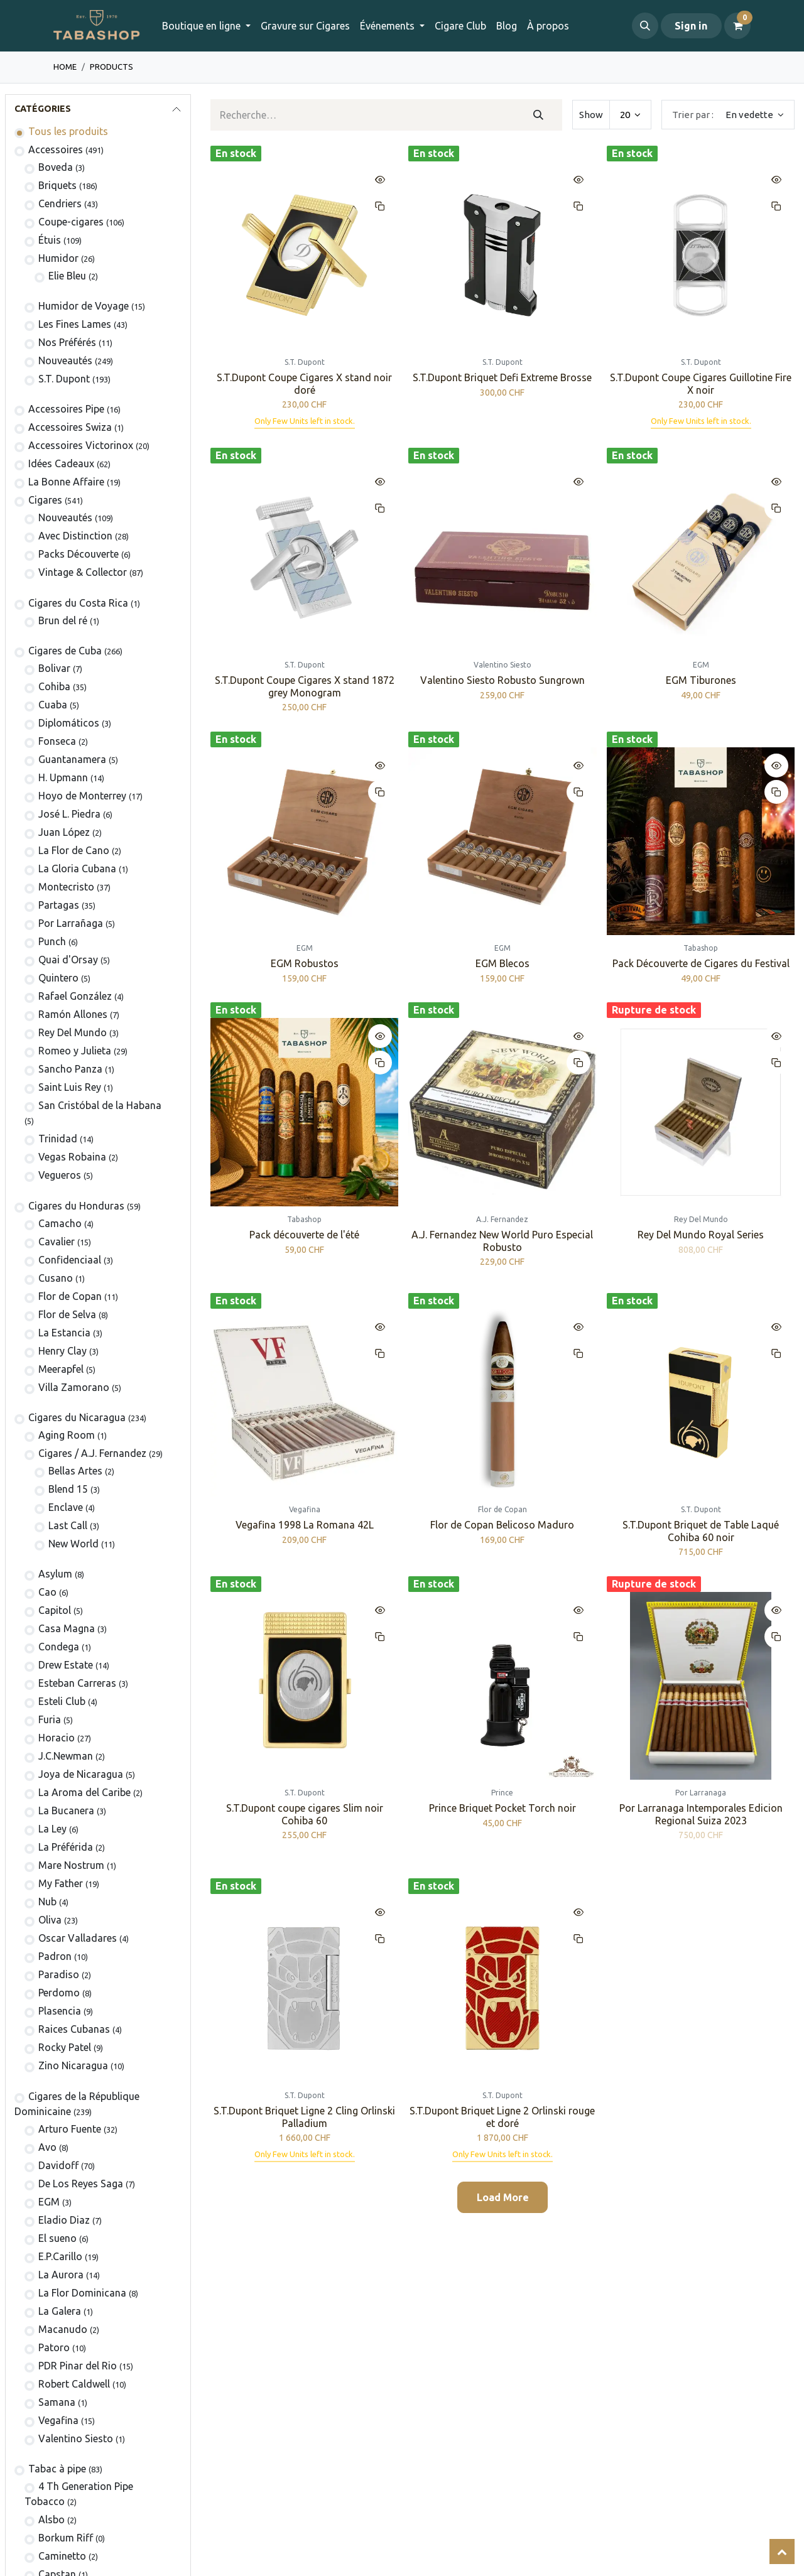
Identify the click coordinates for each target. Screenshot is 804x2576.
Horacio (56, 1737)
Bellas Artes (75, 1470)
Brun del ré (62, 620)
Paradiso (58, 1974)
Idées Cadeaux (61, 463)
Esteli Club (61, 1701)
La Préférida (65, 1847)
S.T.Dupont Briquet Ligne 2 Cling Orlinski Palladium (304, 2116)
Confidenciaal (69, 1259)
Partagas (58, 905)
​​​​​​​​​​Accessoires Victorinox (80, 445)
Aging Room (66, 1435)
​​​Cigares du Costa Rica (78, 603)
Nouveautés (65, 360)
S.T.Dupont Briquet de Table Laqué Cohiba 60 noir (700, 1530)
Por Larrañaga (70, 923)
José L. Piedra (69, 814)
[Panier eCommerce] (737, 26)
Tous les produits (68, 131)
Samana (56, 2402)
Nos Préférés (67, 342)
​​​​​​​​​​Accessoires (55, 149)
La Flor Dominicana (82, 2292)
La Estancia (64, 1332)
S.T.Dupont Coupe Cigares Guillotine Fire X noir (700, 383)
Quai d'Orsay (68, 959)
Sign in (691, 25)
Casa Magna (66, 1628)
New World (73, 1543)
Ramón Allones (72, 1014)
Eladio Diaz (64, 2220)
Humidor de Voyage (83, 305)
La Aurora (61, 2274)
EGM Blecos (502, 963)
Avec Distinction (75, 535)
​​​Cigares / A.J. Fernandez (92, 1453)
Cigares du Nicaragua (77, 1417)
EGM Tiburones (700, 680)
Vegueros (59, 1175)
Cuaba (52, 704)
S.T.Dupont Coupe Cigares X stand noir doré (304, 383)
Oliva (50, 1919)
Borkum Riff (65, 2537)
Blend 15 (68, 1489)
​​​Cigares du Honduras (76, 1205)
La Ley (52, 1828)
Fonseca (57, 741)
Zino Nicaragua (73, 2065)
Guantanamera (72, 759)
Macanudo (62, 2329)
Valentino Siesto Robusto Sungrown (502, 680)
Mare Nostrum (71, 1865)
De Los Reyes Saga (80, 2183)
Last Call (67, 1525)
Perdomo (59, 1992)
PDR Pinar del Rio (77, 2365)
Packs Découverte (78, 554)
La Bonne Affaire (66, 481)
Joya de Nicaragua (80, 1774)
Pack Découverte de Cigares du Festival (700, 963)
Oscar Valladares (77, 1938)
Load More (503, 2197)
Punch (52, 941)
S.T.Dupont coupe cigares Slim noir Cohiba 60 (304, 1814)
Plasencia (59, 2010)
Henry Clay (62, 1350)
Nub (47, 1901)
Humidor (58, 258)
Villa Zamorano (73, 1387)
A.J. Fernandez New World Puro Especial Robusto (502, 1240)
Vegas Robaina (72, 1156)
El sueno (57, 2238)
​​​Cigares (45, 500)
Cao (47, 1592)
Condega (58, 1646)
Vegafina (58, 2420)
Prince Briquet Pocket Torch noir (502, 1808)
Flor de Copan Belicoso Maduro (502, 1524)
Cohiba (54, 686)
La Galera (59, 2311)
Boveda (55, 167)
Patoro (54, 2347)
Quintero (58, 977)
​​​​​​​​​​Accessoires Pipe (66, 408)
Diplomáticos (68, 722)
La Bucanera (66, 1810)
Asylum (55, 1573)
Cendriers (60, 203)
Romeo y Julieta (74, 1050)
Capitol (54, 1610)
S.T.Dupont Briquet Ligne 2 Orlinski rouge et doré (502, 2116)
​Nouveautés (65, 517)
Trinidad (57, 1138)
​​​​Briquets (57, 185)
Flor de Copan (70, 1296)
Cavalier (56, 1241)
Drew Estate (65, 1664)
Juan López (64, 832)
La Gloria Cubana (77, 868)
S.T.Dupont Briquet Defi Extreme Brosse (502, 377)
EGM (49, 2201)
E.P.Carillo (60, 2256)
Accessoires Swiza (70, 427)
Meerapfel (61, 1369)
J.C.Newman (65, 1756)
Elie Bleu (67, 275)
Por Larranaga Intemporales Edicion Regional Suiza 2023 (700, 1814)
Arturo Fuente (69, 2129)
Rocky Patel (64, 2047)
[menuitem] (305, 25)
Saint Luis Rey (69, 1087)
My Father (60, 1883)
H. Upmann (63, 777)
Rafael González (75, 996)
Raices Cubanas (74, 2029)
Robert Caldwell (74, 2383)
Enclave (65, 1507)
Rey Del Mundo (72, 1032)
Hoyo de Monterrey (82, 795)
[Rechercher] (538, 115)
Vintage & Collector (82, 572)
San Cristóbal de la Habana (99, 1105)
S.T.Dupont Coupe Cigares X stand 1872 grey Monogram (304, 686)
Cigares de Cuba (65, 650)
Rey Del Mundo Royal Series (701, 1234)
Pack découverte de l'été (304, 1234)
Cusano (55, 1278)
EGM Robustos (305, 963)
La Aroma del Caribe (84, 1792)
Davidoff (58, 2165)
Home (65, 66)
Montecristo (66, 886)
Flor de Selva (67, 1314)
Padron (55, 1956)
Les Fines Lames (74, 324)
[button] (645, 26)
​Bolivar (54, 668)
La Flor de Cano (73, 850)
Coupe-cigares (71, 221)
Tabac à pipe (57, 2468)
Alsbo (51, 2519)
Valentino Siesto (75, 2438)
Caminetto (62, 2556)
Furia (49, 1719)
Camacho (60, 1223)
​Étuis (49, 240)
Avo (47, 2147)
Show (591, 114)
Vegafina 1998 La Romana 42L (305, 1524)
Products (111, 66)
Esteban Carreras (77, 1683)
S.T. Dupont (64, 378)
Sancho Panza (70, 1068)
